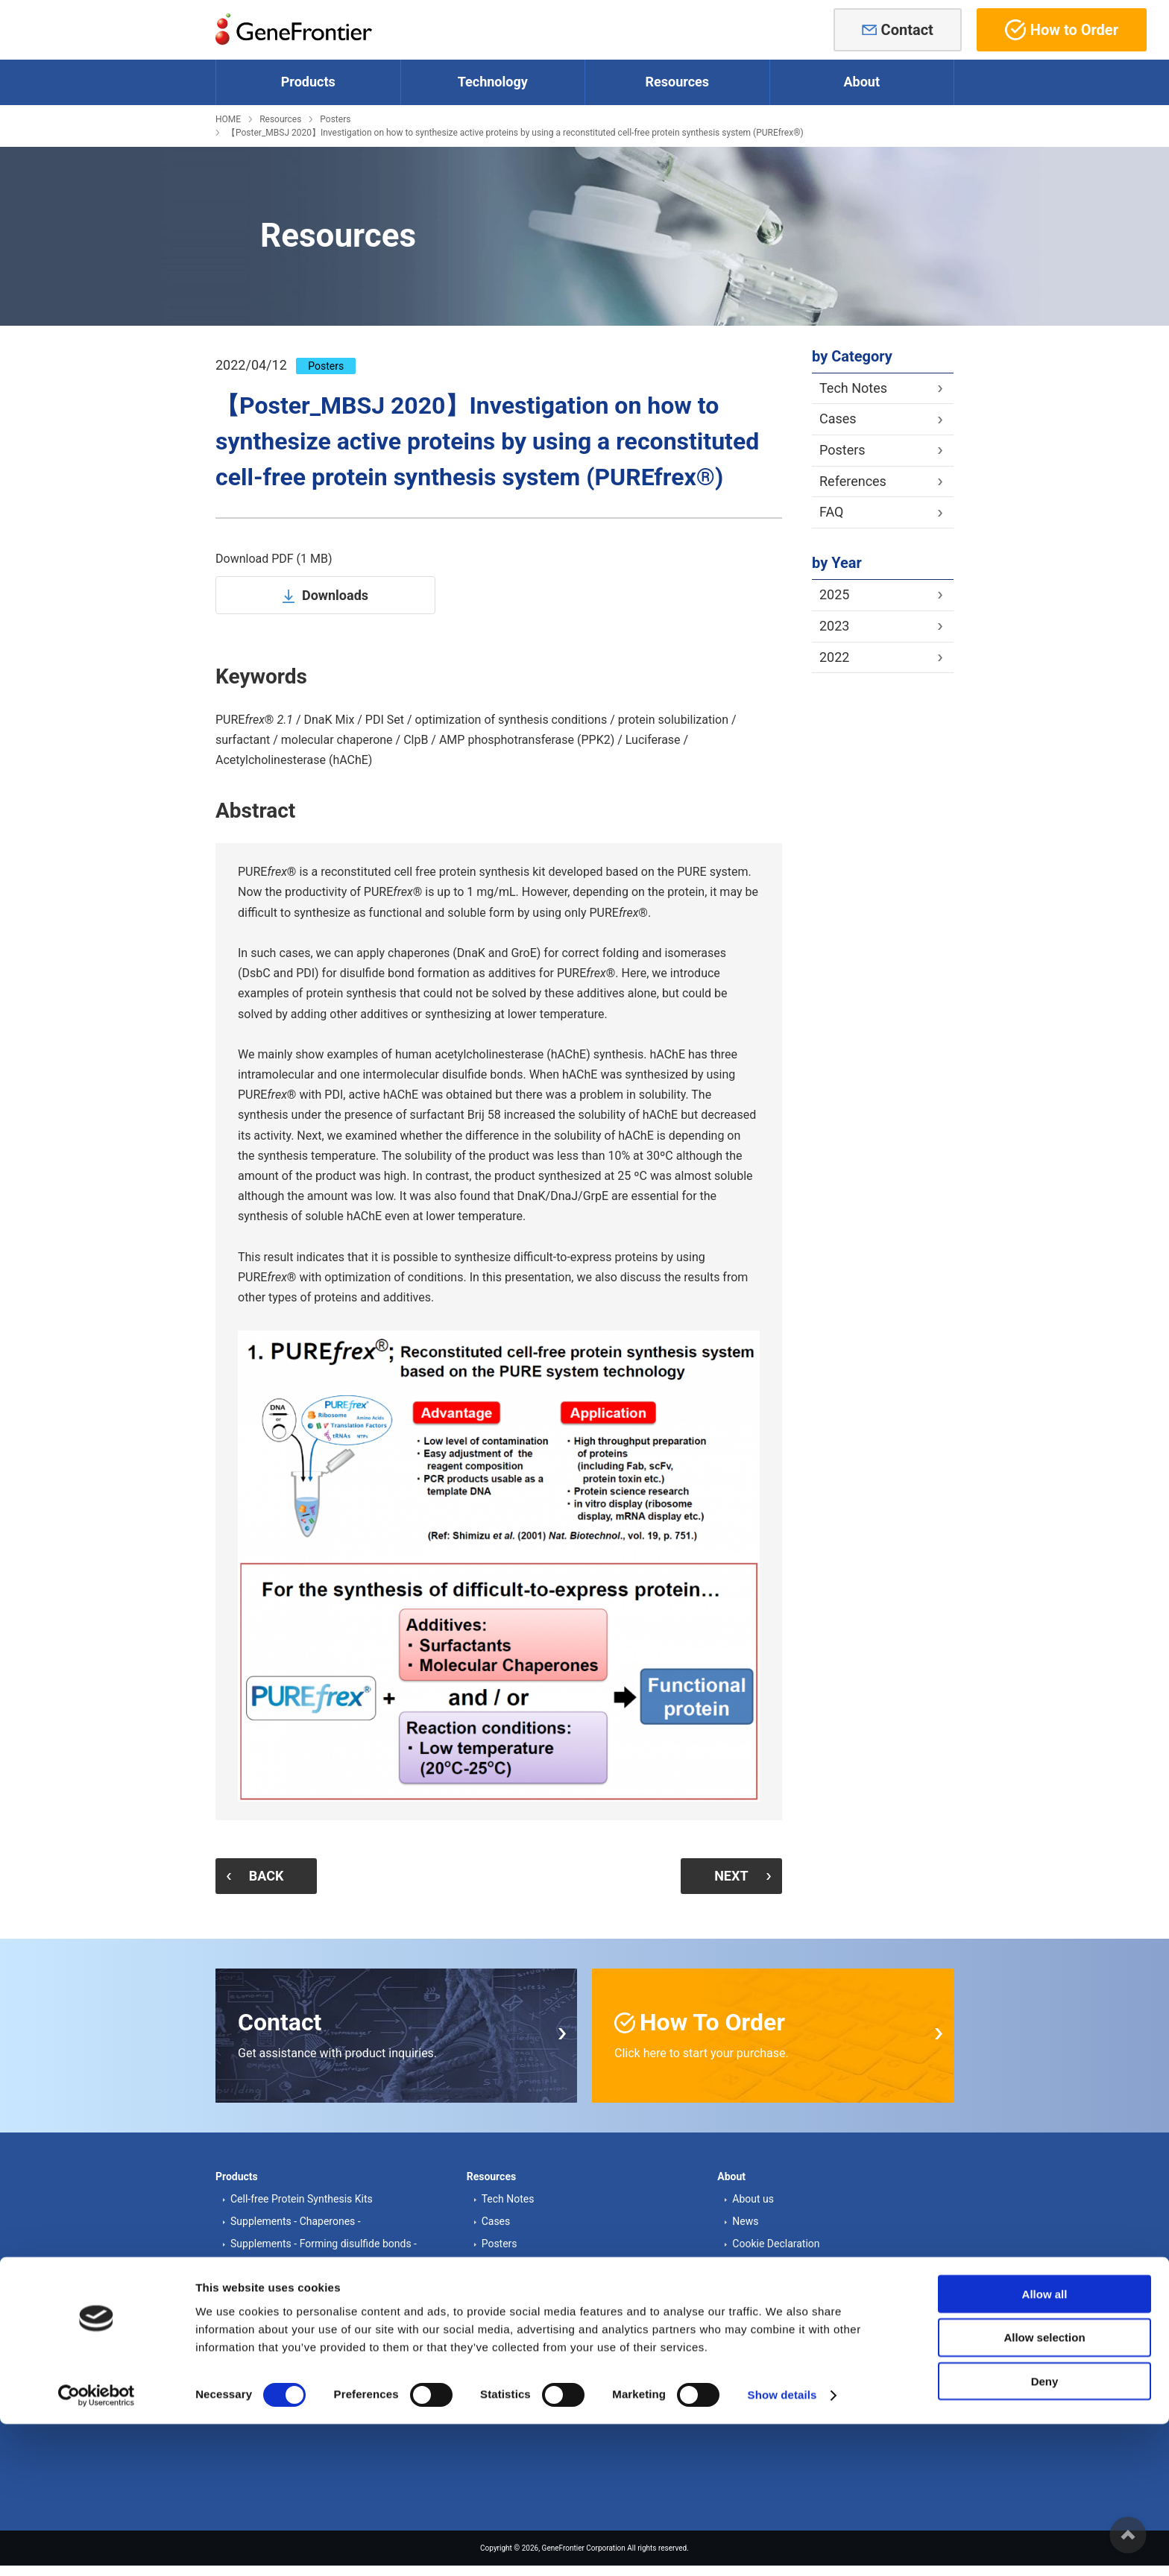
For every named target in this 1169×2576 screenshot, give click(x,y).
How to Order (1061, 29)
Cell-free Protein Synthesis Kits (301, 2196)
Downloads (335, 595)
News (745, 2218)
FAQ (831, 512)
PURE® (256, 2343)
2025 (834, 594)
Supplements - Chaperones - (295, 2218)
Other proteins (263, 2263)
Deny (1045, 2533)
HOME (228, 119)
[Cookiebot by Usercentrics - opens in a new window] (96, 2547)
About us (753, 2196)
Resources (280, 119)
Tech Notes (853, 388)
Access (749, 2263)
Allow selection (1044, 2489)
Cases (838, 418)
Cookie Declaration (775, 2241)
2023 (834, 626)
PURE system (261, 2320)
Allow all (1045, 2445)
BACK (275, 1874)
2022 (834, 657)
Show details (782, 2546)
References (852, 481)
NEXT (722, 1874)
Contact (907, 30)
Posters (335, 119)
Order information (523, 2365)
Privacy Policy (764, 2286)
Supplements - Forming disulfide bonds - (323, 2241)
